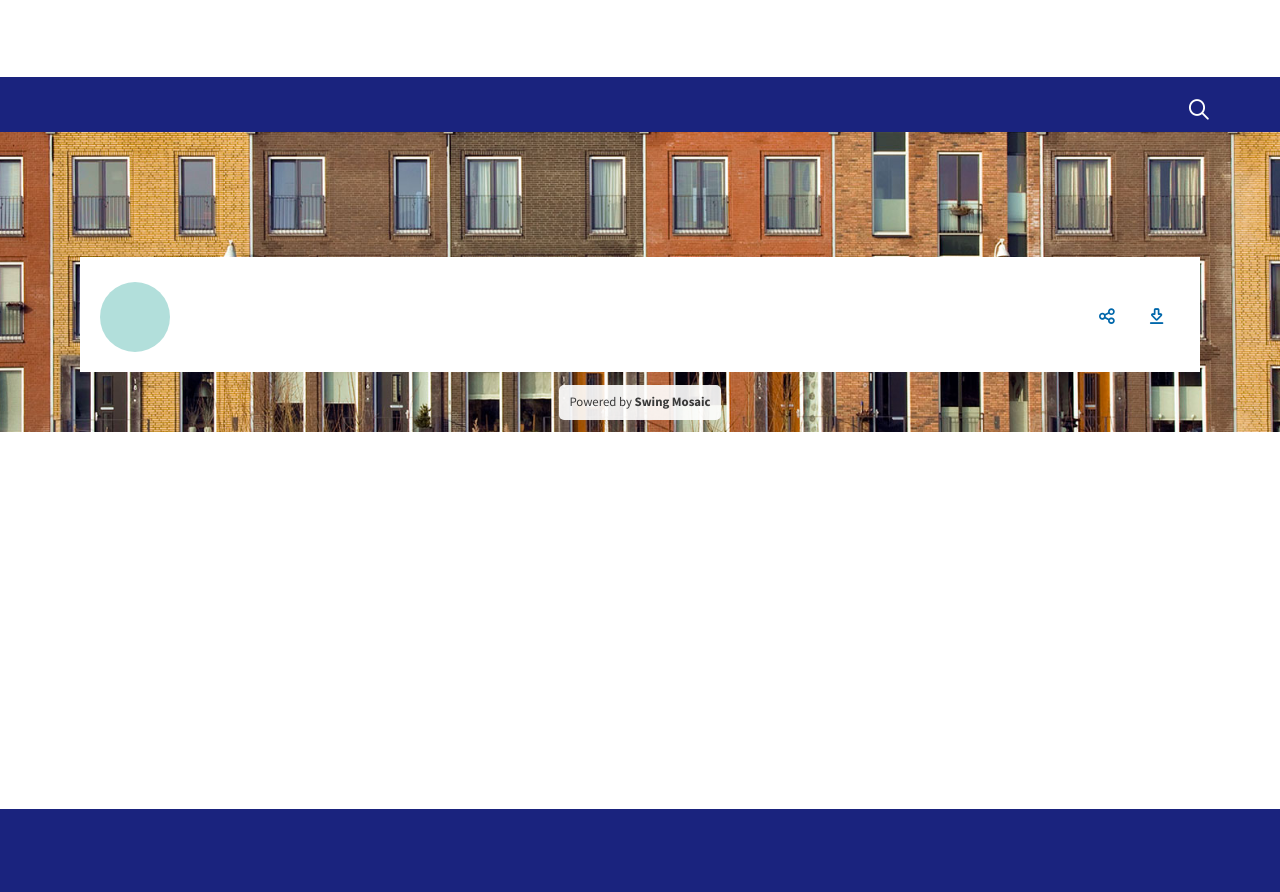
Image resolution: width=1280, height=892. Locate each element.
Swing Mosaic (673, 402)
